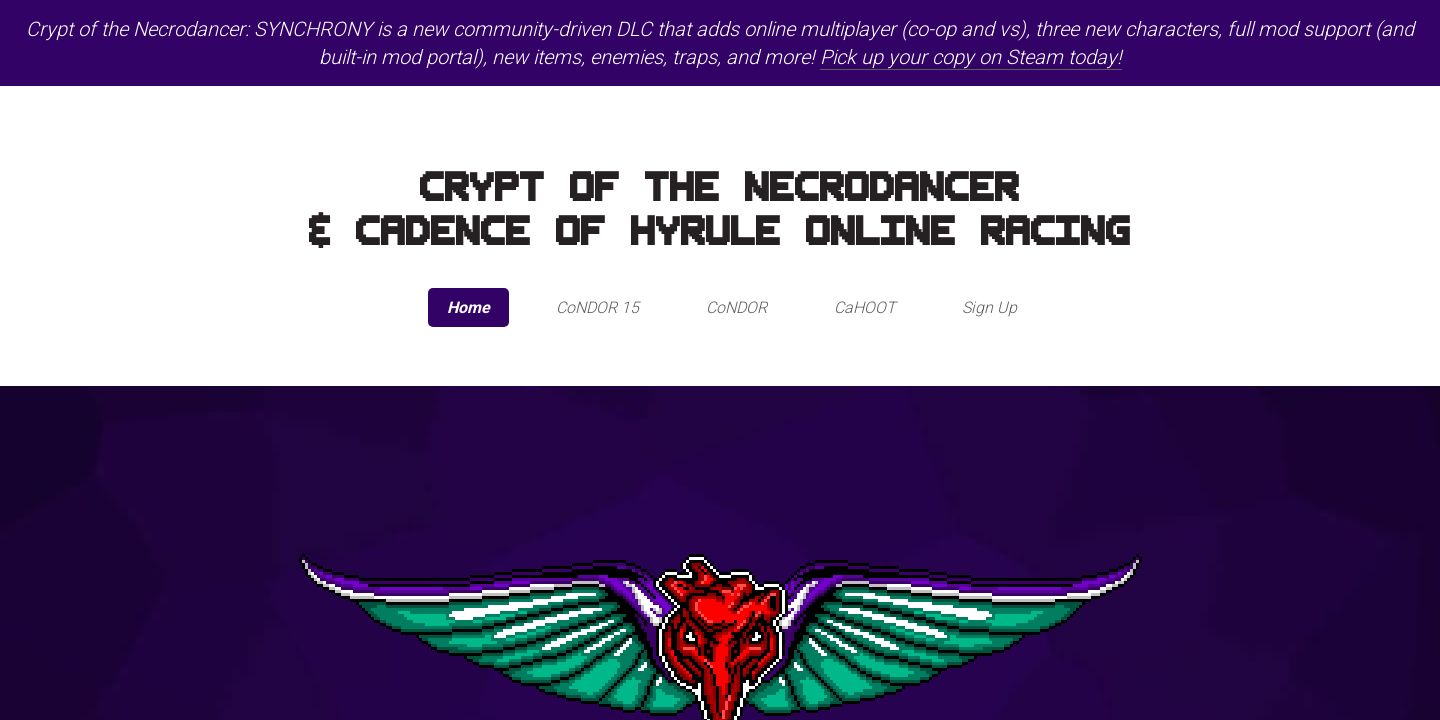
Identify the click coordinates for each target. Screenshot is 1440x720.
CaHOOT (865, 307)
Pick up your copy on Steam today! (971, 57)
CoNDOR (736, 307)
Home (468, 307)
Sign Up (989, 307)
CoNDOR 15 (597, 307)
